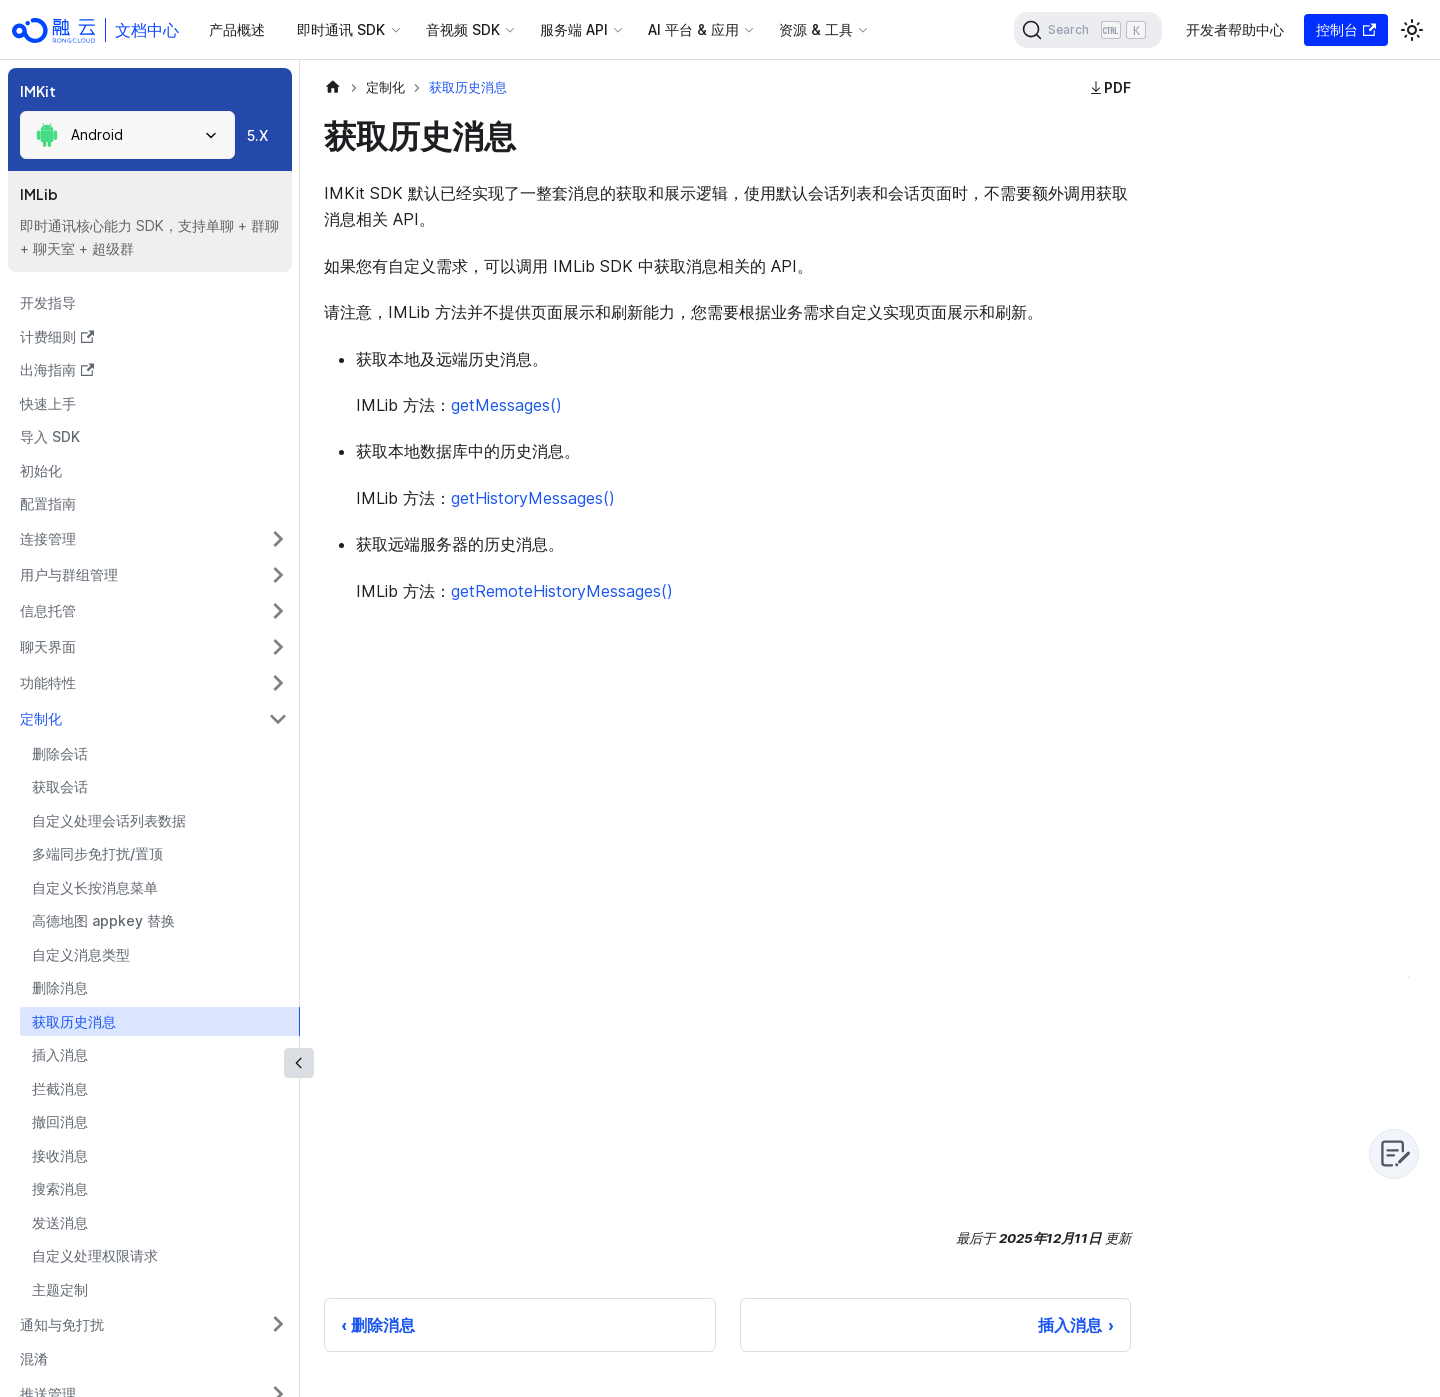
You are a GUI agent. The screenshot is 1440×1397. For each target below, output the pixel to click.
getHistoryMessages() (533, 498)
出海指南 (57, 369)
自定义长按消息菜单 (95, 887)
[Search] (1088, 30)
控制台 (1346, 29)
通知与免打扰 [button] (62, 1324)
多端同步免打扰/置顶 (97, 853)
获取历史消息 (74, 1021)
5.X (257, 135)
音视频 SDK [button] (463, 29)
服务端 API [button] (574, 29)
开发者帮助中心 (1235, 29)
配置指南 (48, 503)
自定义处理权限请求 (95, 1255)
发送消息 (60, 1222)
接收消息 (60, 1155)
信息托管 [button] (48, 610)
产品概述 (237, 29)
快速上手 (48, 403)
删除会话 (60, 753)
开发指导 (48, 302)
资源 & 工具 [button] (816, 29)
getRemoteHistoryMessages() (562, 591)
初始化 (41, 470)
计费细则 (57, 336)
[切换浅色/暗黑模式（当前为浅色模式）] (1412, 30)
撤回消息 (60, 1121)
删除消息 (60, 987)
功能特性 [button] (48, 682)
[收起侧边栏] (299, 1063)
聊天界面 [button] (48, 646)
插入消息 (60, 1054)
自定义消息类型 (81, 954)
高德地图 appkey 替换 (103, 920)
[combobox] (127, 135)
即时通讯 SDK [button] (341, 29)
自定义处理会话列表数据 (109, 820)
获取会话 (60, 786)
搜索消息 (60, 1188)
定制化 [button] (41, 718)
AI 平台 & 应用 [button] (693, 29)
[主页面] (333, 87)
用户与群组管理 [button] (69, 574)
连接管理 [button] (48, 538)
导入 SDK (50, 436)
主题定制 (60, 1289)
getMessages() (506, 405)
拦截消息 (60, 1088)
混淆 (34, 1358)
